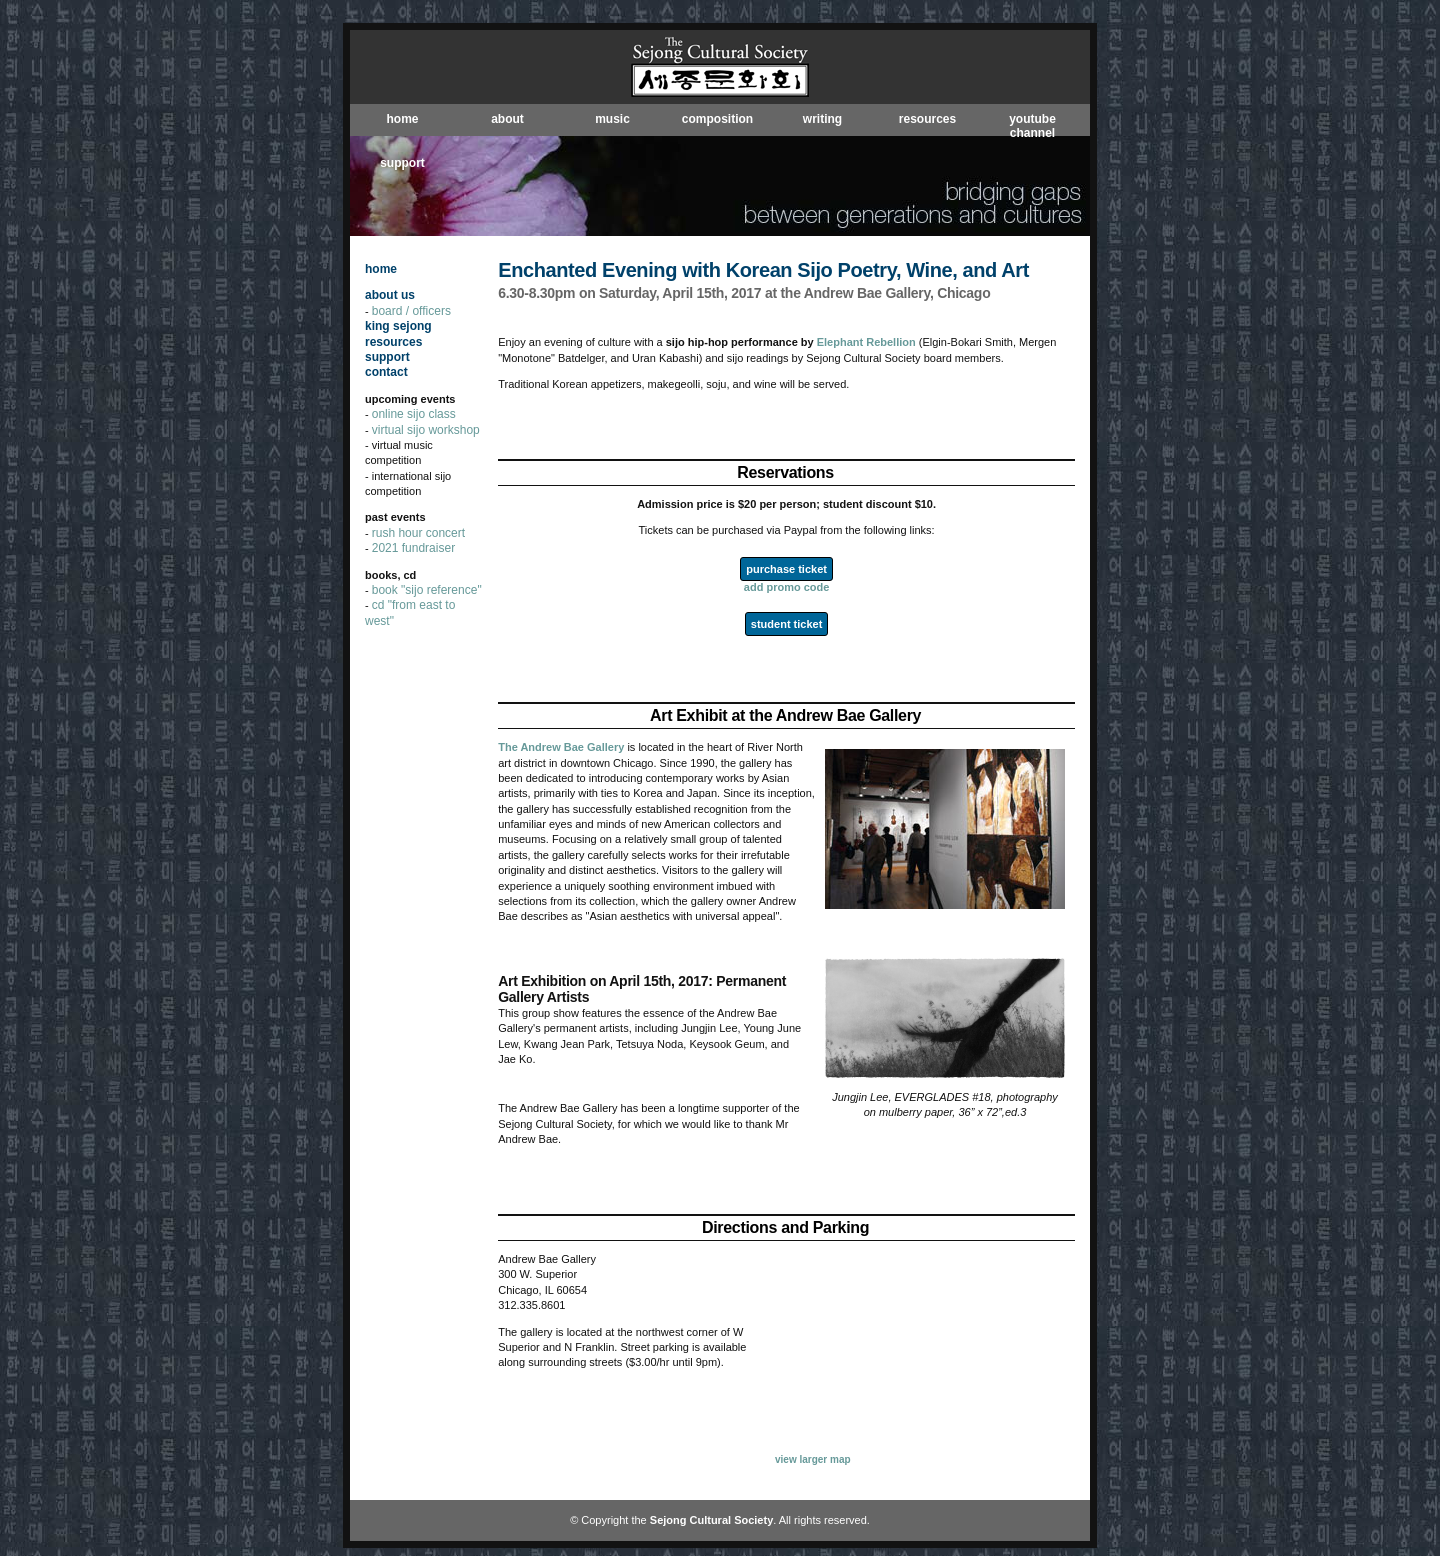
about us (390, 295)
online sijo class (414, 414)
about (507, 119)
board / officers (411, 311)
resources (927, 119)
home (402, 119)
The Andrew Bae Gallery (561, 747)
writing (822, 119)
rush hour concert (418, 533)
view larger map (813, 1459)
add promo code (787, 587)
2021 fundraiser (413, 548)
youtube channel (1032, 126)
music (612, 119)
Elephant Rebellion (866, 342)
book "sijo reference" (427, 590)
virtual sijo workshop (426, 430)
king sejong (398, 326)
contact (386, 372)
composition (717, 119)
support (402, 163)
